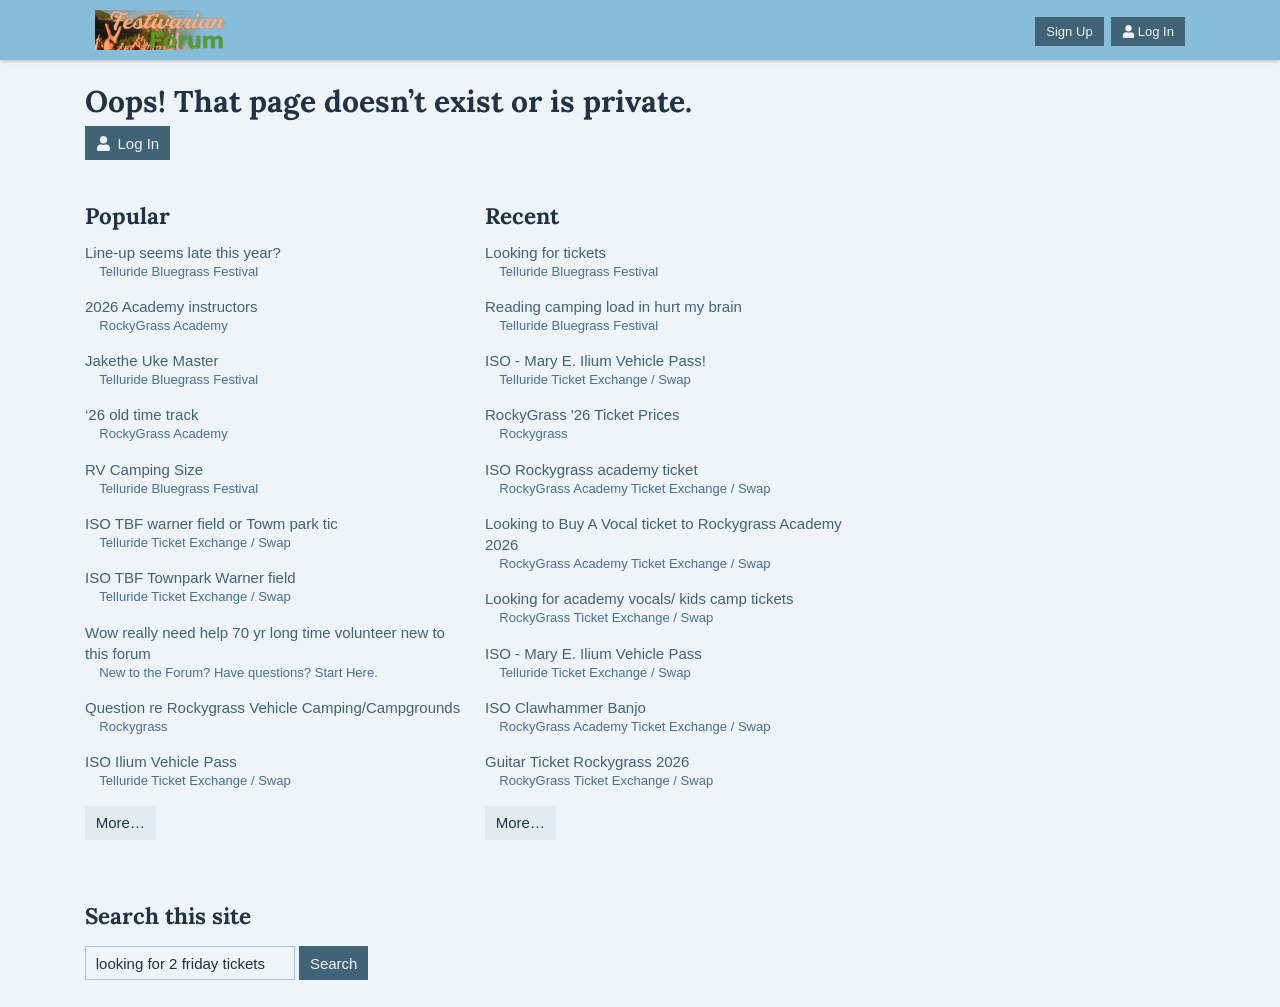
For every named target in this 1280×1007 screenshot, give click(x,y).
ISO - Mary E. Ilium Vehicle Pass (593, 653)
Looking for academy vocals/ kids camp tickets (639, 598)
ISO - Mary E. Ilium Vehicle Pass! (595, 360)
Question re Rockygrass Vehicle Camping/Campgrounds (272, 707)
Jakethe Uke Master (151, 360)
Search (334, 963)
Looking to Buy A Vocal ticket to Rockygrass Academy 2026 (663, 534)
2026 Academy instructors (171, 306)
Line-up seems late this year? (183, 252)
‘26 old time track (141, 414)
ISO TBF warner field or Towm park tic (211, 523)
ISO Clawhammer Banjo (565, 707)
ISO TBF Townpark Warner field (190, 577)
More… (120, 822)
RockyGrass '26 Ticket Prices (582, 414)
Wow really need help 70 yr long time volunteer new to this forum (265, 643)
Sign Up (1069, 31)
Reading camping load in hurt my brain (613, 306)
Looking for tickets (545, 252)
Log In (1148, 31)
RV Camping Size (144, 469)
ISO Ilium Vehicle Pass (161, 761)
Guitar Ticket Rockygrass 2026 (587, 761)
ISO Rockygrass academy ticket (591, 469)
